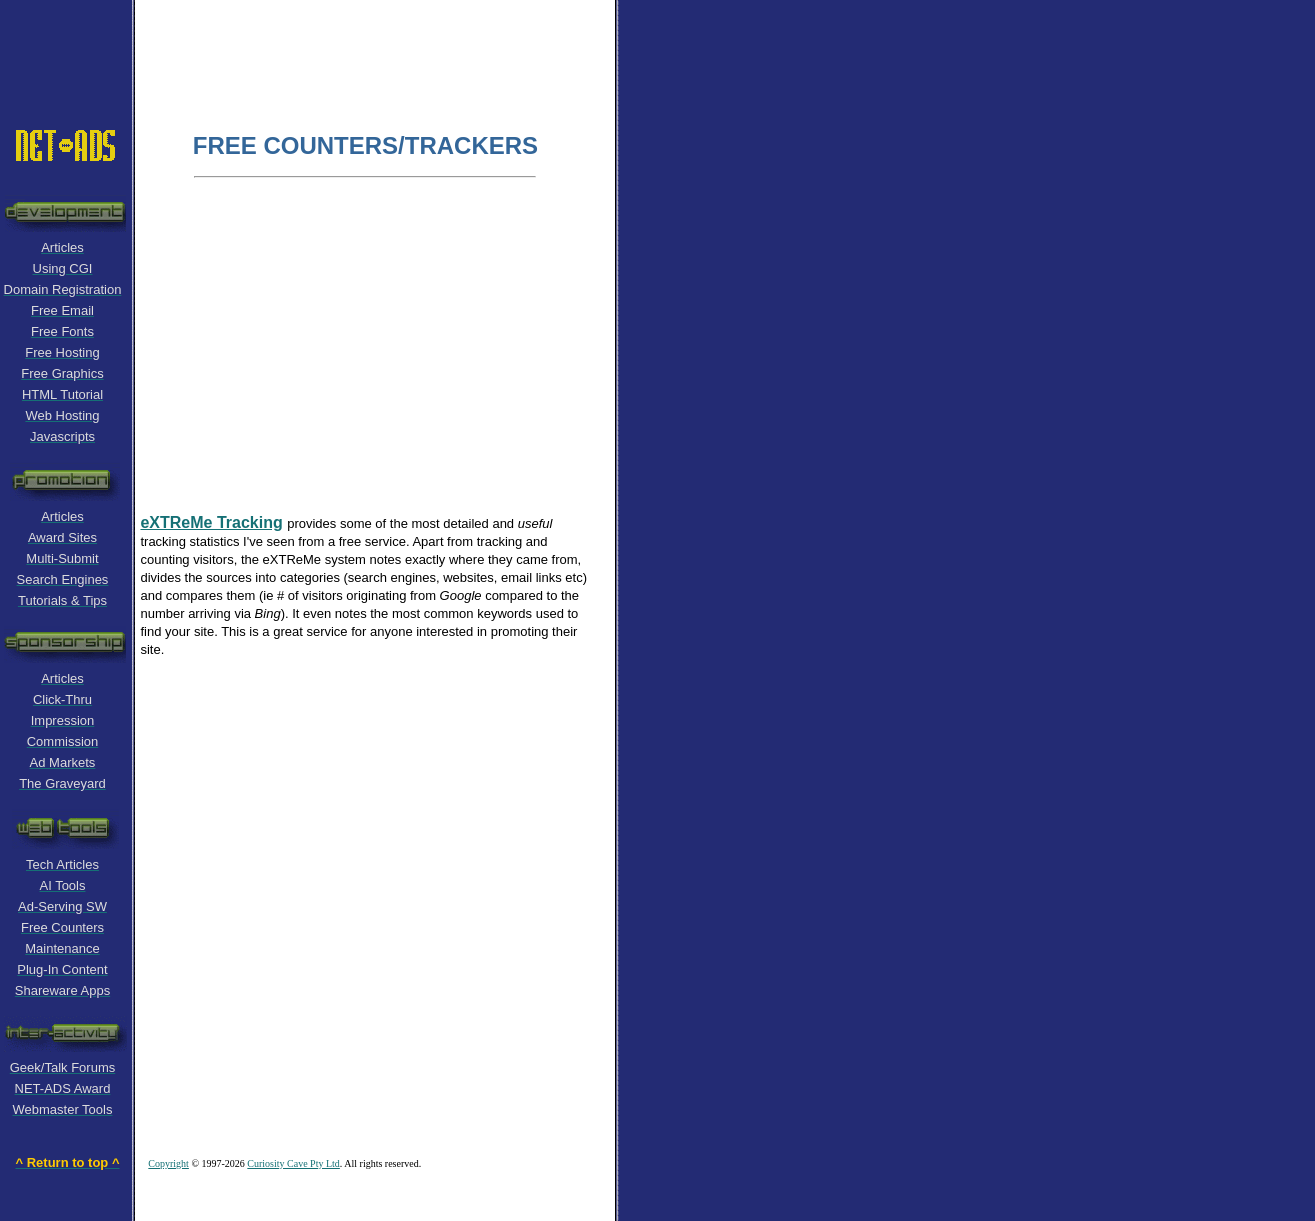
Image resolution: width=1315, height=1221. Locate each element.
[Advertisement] (383, 45)
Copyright (168, 1163)
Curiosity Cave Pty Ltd (293, 1163)
